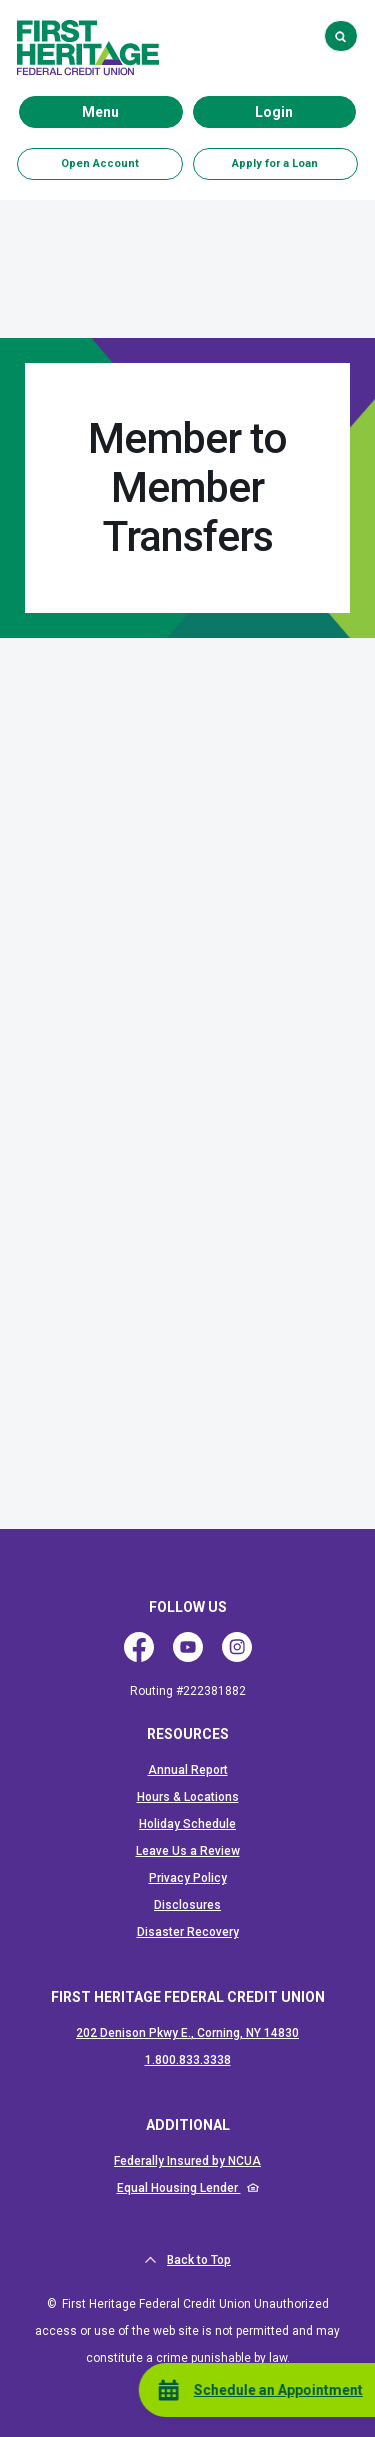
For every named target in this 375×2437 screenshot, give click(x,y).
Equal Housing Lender (179, 2188)
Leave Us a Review (188, 1851)
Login (305, 111)
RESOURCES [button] (188, 1734)
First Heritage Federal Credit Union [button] (188, 1997)
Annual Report (188, 1770)
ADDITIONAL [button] (188, 2125)
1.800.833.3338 (188, 2060)
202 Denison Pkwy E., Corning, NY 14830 (187, 2033)
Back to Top (187, 2260)
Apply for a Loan (275, 163)
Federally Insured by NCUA (187, 2161)
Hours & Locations (188, 1797)
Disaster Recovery (188, 1932)
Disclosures (187, 1905)
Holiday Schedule (187, 1824)
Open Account (100, 163)
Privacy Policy (188, 1878)
